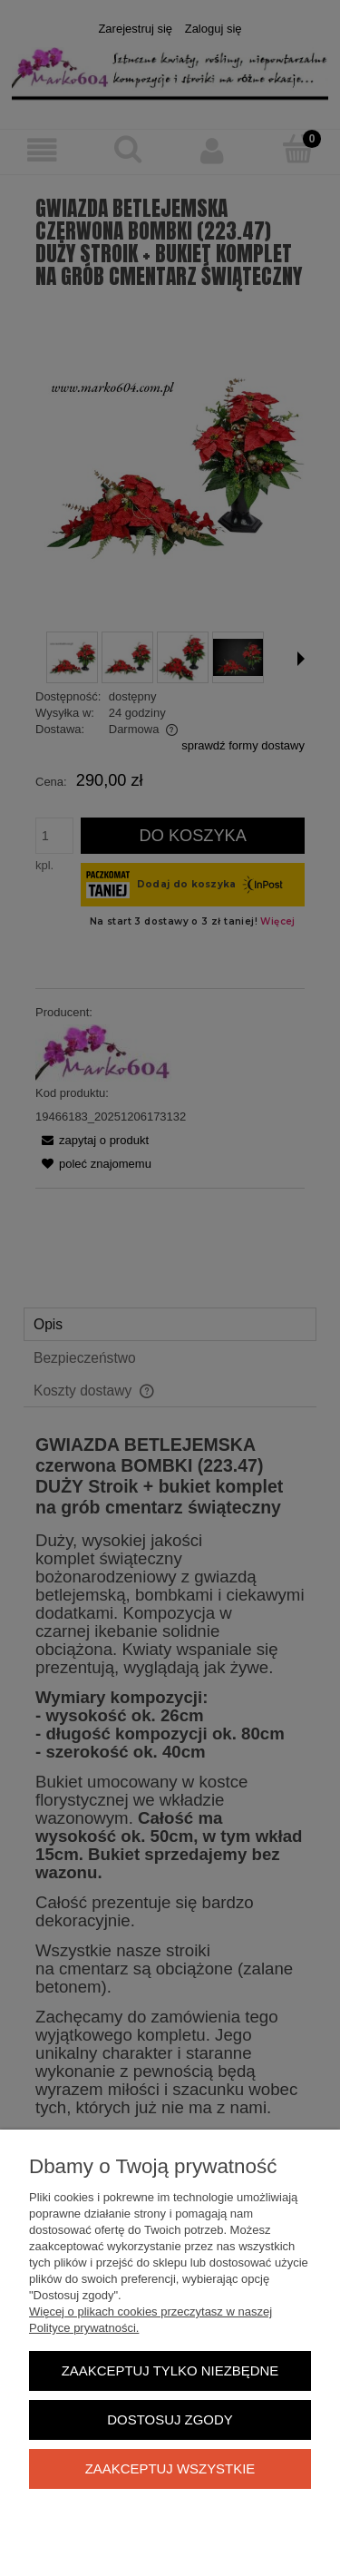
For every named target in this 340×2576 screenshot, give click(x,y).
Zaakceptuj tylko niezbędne (170, 2370)
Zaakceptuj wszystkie (170, 2468)
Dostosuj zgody (169, 2419)
